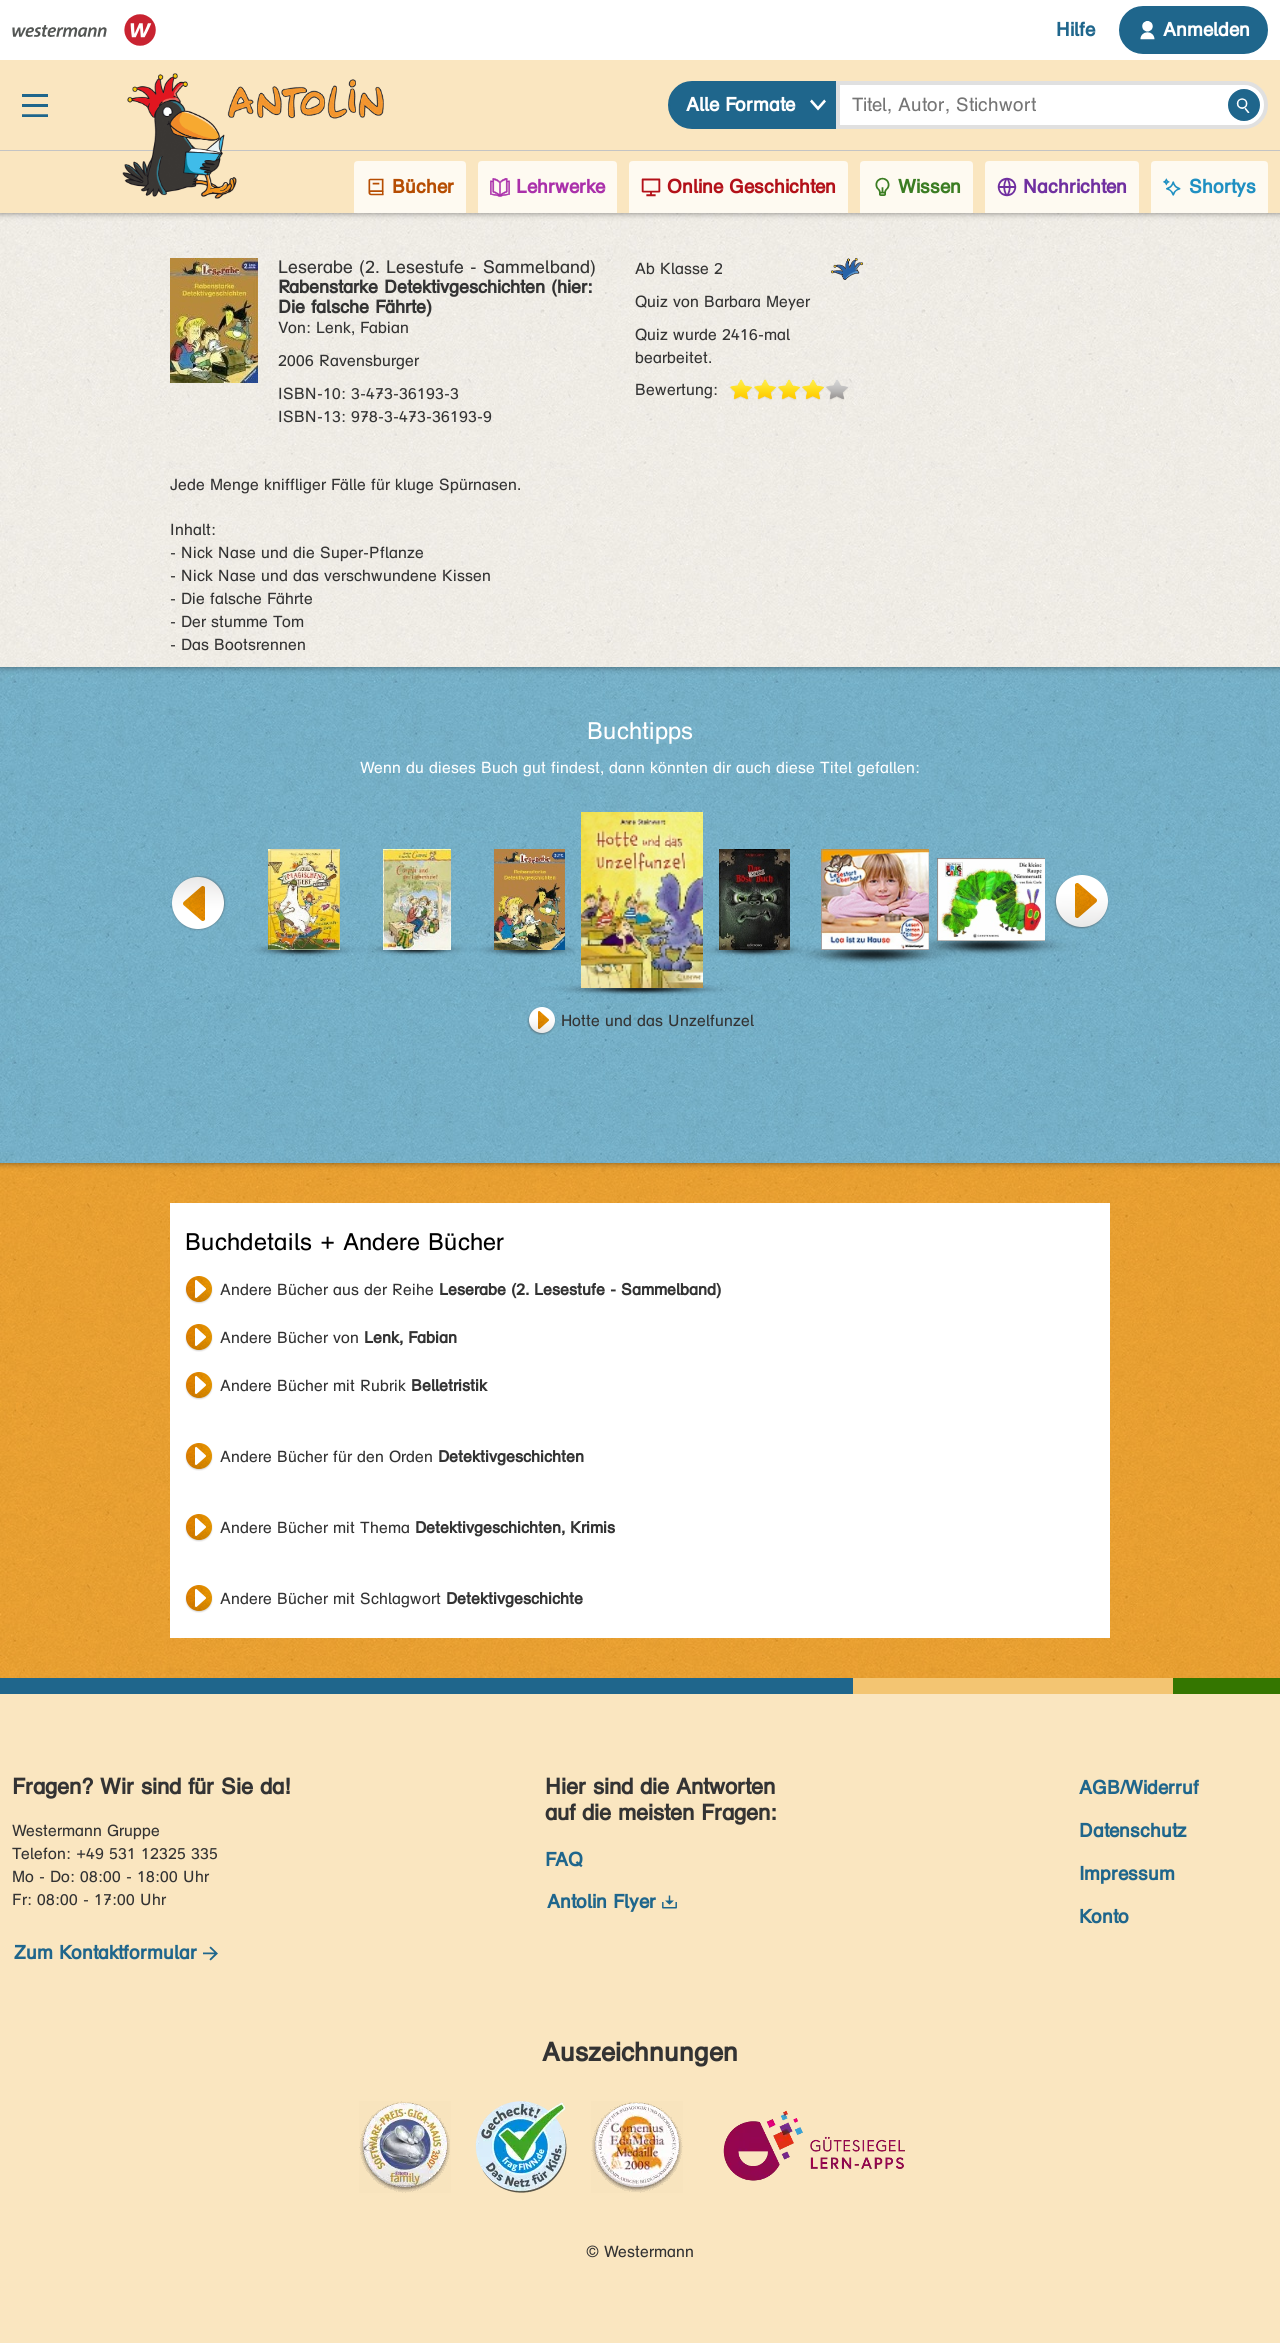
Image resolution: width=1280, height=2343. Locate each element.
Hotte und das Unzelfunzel (657, 1020)
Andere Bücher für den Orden (402, 1456)
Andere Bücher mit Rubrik (353, 1385)
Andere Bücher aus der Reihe (470, 1289)
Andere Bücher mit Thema (417, 1527)
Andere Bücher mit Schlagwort (401, 1598)
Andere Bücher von (338, 1337)
